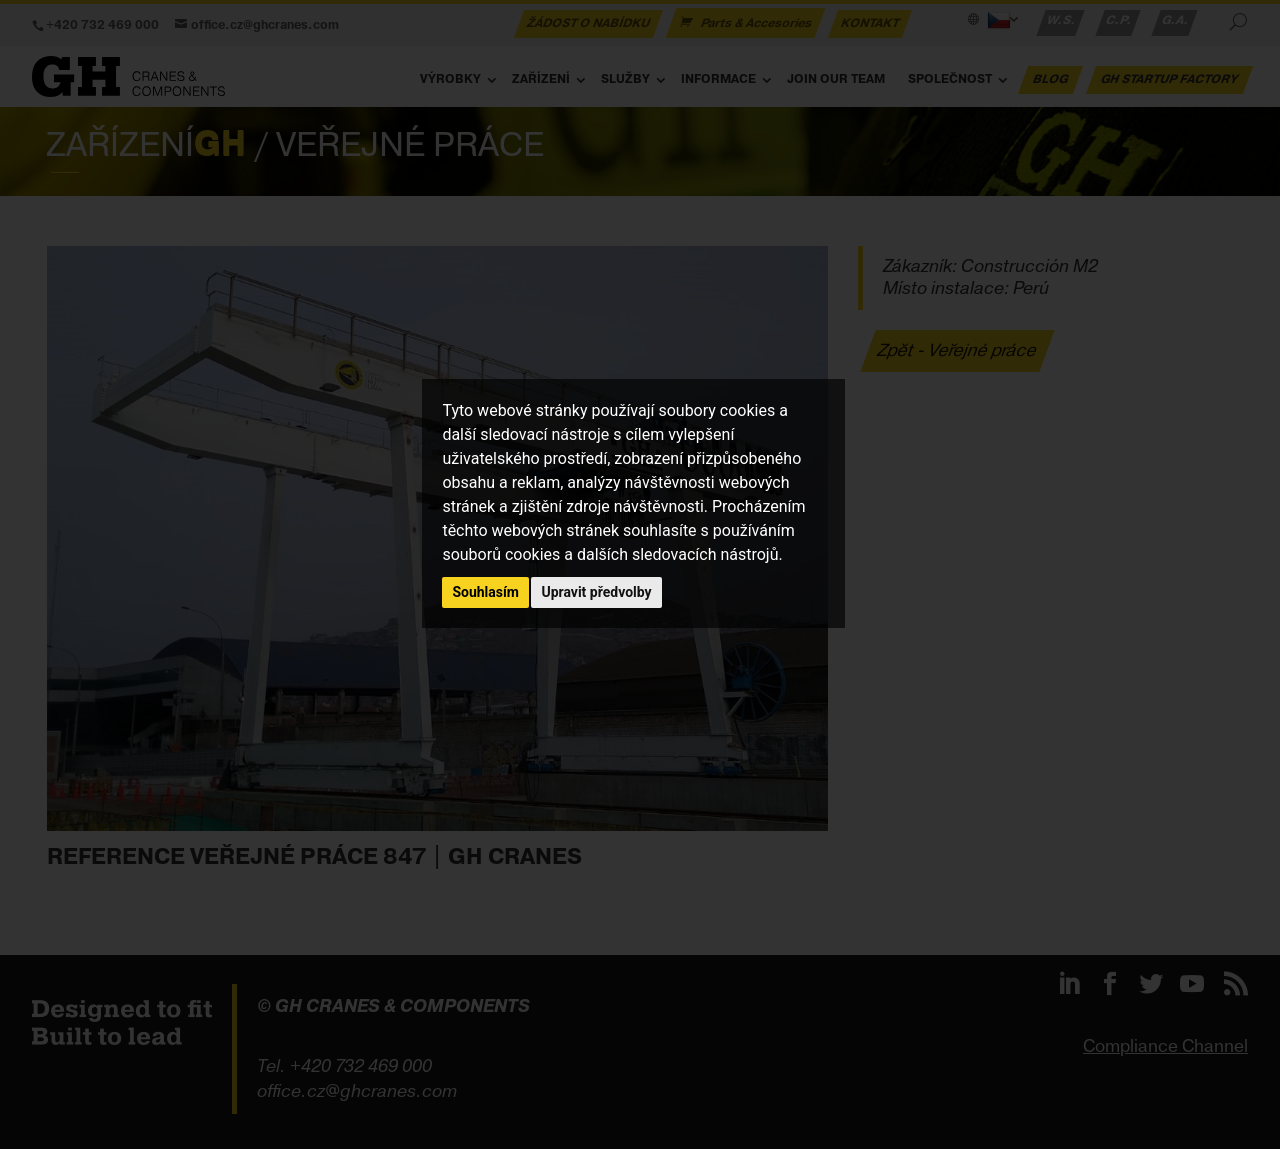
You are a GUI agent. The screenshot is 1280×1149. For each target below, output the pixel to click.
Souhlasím (485, 592)
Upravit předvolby (596, 592)
